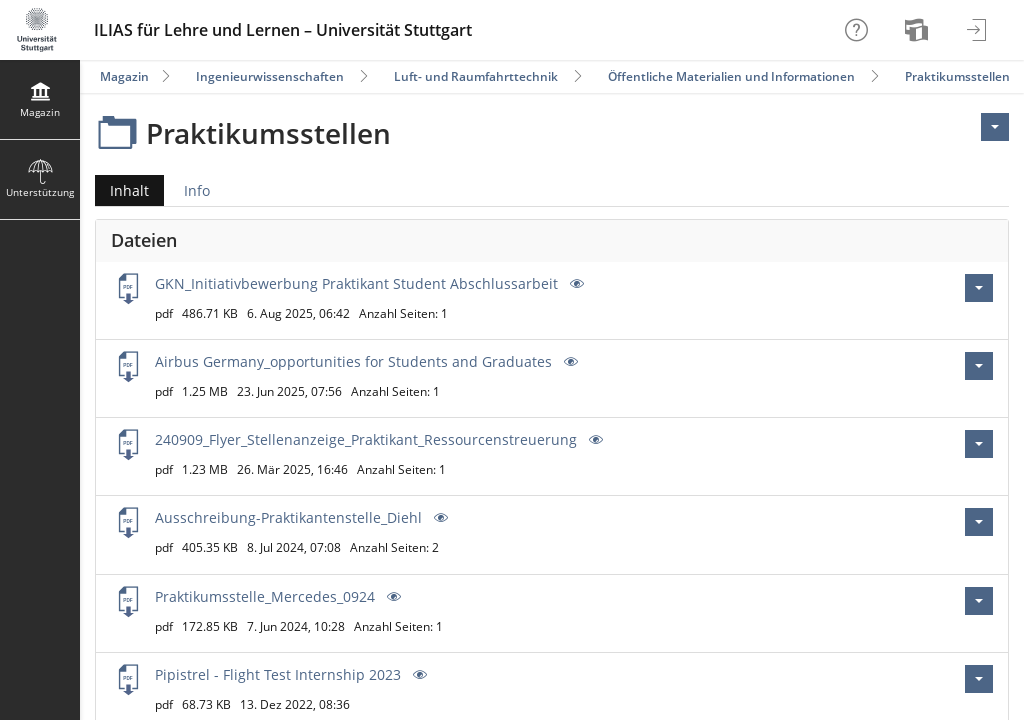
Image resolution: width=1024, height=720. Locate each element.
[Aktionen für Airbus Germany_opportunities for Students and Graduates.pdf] (979, 366)
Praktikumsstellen (957, 76)
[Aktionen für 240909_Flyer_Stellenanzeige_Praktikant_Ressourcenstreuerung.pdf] (979, 444)
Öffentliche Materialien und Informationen (731, 76)
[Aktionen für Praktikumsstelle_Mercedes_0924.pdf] (979, 601)
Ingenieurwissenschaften (270, 76)
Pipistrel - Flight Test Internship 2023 (278, 674)
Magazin (124, 76)
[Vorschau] (575, 283)
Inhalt (122, 190)
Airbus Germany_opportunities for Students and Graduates (353, 361)
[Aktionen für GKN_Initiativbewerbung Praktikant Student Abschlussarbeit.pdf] (979, 288)
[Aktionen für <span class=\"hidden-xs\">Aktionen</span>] (995, 127)
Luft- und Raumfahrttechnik (476, 76)
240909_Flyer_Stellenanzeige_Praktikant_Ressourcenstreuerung (366, 439)
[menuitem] (919, 30)
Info (197, 190)
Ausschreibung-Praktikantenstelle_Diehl (288, 517)
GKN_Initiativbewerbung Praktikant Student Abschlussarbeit (356, 283)
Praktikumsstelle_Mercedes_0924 (265, 596)
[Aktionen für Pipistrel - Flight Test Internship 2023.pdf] (979, 679)
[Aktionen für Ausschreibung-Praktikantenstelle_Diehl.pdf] (979, 522)
